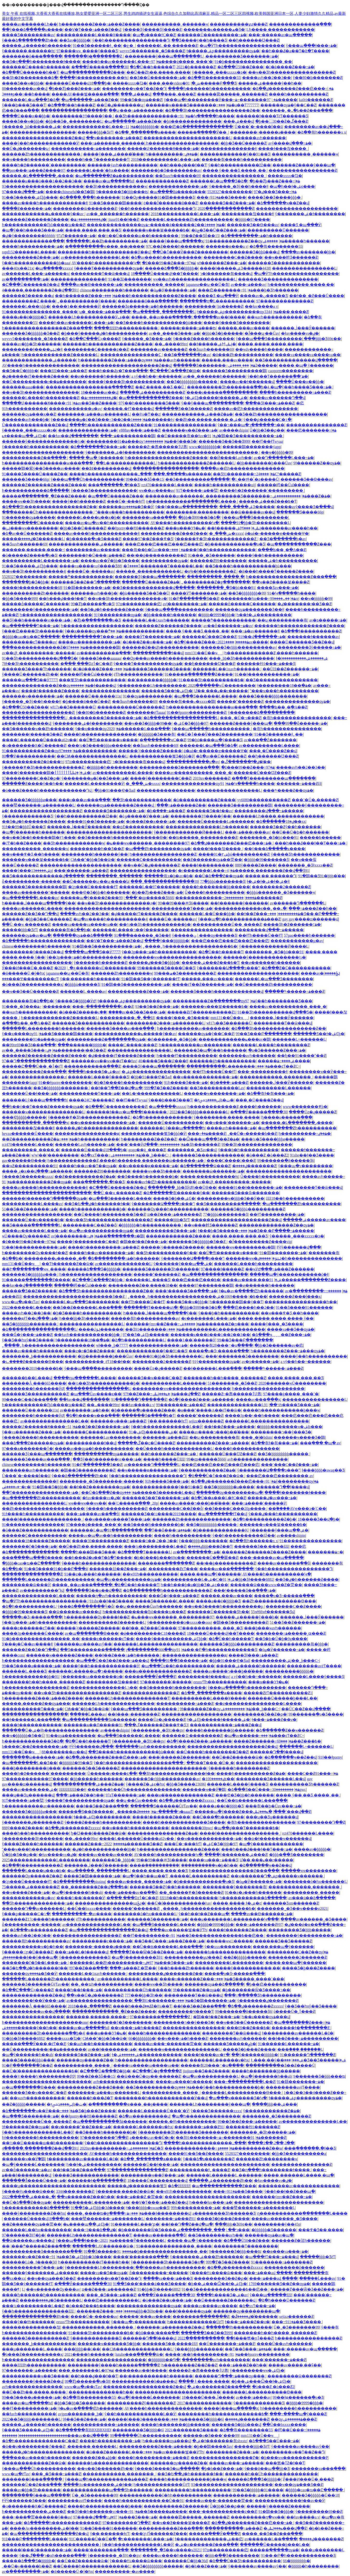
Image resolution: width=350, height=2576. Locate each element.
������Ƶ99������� (218, 561)
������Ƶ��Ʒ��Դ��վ (30, 914)
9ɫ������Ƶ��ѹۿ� (317, 463)
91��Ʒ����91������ (304, 1307)
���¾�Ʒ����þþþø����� (99, 745)
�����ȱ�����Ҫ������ (35, 604)
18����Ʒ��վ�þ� (318, 1519)
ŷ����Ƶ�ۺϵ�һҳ (145, 1784)
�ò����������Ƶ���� (204, 800)
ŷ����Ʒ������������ (104, 490)
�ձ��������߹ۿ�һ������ (256, 236)
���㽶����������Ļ (112, 2300)
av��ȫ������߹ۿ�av (228, 626)
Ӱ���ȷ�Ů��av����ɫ (27, 1644)
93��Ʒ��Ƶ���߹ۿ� (157, 1006)
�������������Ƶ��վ (33, 1995)
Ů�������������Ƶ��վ (35, 425)
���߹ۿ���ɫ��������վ (159, 2213)
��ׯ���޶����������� (80, 577)
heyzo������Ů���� (27, 1133)
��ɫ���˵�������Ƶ (134, 1714)
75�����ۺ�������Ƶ (30, 1887)
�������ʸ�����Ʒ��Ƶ (32, 734)
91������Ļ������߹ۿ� (288, 2044)
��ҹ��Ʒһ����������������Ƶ (291, 72)
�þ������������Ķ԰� (220, 1530)
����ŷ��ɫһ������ (28, 2322)
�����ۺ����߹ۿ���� (284, 1061)
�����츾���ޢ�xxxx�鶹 (187, 701)
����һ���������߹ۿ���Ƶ (295, 392)
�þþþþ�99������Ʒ (266, 860)
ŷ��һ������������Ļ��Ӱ (166, 1427)
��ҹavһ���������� (274, 317)
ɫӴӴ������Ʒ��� (24, 2501)
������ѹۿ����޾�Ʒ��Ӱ (125, 507)
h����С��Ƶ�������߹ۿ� (35, 1746)
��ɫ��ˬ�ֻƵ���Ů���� (316, 296)
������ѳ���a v (227, 246)
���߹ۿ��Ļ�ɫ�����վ (81, 1952)
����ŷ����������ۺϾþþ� (171, 1639)
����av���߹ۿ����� (236, 2463)
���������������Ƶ (316, 425)
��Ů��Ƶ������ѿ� (237, 1757)
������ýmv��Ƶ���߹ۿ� (163, 1324)
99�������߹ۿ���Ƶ (180, 1405)
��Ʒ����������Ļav (217, 1088)
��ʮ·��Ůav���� (136, 1800)
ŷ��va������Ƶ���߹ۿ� (31, 1432)
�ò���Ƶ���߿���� (90, 2306)
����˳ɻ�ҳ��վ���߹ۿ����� (37, 1171)
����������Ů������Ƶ (131, 707)
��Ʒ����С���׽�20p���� (235, 1508)
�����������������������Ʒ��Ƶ (74, 1296)
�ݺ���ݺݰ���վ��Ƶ (176, 1394)
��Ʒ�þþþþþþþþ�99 (246, 593)
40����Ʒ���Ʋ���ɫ (163, 1061)
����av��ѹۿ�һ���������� (94, 1448)
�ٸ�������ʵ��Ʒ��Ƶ (304, 604)
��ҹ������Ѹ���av (53, 2289)
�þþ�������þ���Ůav (264, 463)
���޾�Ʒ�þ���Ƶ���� (308, 1968)
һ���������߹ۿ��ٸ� (172, 154)
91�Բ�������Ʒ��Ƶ (194, 598)
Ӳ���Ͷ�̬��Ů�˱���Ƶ (27, 968)
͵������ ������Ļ (92, 2446)
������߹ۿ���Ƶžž (298, 784)
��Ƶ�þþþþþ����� (244, 1957)
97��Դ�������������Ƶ (35, 1061)
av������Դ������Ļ (297, 903)
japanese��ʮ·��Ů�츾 (207, 284)
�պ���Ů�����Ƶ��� (115, 496)
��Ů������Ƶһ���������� (273, 984)
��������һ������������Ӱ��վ (104, 252)
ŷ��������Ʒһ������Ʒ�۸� (167, 2262)
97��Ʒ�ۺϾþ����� (146, 1335)
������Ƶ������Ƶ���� (35, 219)
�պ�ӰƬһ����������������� (242, 45)
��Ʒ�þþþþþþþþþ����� (192, 382)
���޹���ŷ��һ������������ (214, 550)
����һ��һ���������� (35, 1833)
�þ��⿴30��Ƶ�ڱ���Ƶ (281, 121)
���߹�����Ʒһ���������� (262, 1995)
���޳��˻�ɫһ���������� (182, 2121)
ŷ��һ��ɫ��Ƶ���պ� (203, 1914)
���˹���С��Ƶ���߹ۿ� (289, 1464)
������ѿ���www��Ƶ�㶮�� (266, 1585)
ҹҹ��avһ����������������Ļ (194, 279)
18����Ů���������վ (157, 2180)
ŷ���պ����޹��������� (179, 609)
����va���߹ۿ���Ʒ (213, 1860)
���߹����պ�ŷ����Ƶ (298, 2414)
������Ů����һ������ (36, 67)
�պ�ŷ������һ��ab (77, 1892)
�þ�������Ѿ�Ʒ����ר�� (256, 1990)
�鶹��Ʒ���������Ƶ (87, 1470)
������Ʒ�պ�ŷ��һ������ (210, 1050)
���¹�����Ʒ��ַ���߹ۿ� (186, 1291)
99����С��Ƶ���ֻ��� (29, 1399)
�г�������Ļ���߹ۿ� (206, 870)
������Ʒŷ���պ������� (150, 577)
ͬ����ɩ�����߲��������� (222, 392)
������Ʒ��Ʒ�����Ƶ (183, 409)
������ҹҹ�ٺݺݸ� (253, 1258)
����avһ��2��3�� (266, 78)
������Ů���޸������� (170, 1123)
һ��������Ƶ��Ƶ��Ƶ (148, 1139)
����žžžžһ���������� (126, 328)
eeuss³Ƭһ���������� (219, 1682)
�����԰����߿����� (320, 837)
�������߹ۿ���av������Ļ (93, 414)
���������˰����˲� (215, 577)
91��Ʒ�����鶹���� (115, 203)
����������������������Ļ (187, 138)
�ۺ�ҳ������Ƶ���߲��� (218, 2387)
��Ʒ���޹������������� (281, 680)
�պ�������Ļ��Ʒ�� (29, 1763)
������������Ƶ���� (178, 1236)
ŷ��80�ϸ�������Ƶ (317, 78)
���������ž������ (294, 2267)
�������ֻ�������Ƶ (166, 1563)
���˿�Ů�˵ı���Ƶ (240, 718)
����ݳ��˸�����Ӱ (76, 306)
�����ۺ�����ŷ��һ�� (269, 83)
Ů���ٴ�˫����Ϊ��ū (258, 127)
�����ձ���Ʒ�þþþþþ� (171, 268)
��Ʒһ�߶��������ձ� (30, 78)
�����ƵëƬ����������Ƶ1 (201, 1012)
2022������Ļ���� (26, 1307)
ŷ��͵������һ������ (90, 979)
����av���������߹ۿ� (89, 642)
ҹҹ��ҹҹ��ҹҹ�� (87, 1503)
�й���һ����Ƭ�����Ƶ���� (276, 571)
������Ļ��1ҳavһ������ (155, 620)
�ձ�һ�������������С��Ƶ (40, 2441)
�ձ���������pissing (79, 1881)
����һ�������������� (100, 734)
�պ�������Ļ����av (30, 898)
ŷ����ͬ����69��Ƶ (318, 2511)
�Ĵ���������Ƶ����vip (260, 1242)
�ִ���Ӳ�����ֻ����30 (99, 67)
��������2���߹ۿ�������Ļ (165, 1023)
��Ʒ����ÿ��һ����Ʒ (199, 40)
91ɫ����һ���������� (33, 1514)
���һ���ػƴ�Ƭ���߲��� (118, 371)
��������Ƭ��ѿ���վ (100, 274)
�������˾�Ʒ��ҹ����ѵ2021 (292, 1908)
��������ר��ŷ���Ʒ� (170, 441)
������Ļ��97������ (149, 887)
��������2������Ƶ (281, 887)
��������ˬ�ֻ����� (114, 876)
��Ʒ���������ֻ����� (197, 479)
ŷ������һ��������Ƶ (238, 1768)
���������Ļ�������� (229, 1963)
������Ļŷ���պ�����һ (34, 1100)
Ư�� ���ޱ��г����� (221, 691)
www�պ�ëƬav (16, 2474)
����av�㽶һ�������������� (256, 409)
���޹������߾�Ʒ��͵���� (320, 2230)
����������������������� (46, 1193)
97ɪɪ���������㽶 (138, 604)
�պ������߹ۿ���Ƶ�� (89, 100)
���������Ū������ (278, 230)
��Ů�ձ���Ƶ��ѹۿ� (219, 876)
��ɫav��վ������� (73, 436)
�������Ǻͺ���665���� (34, 1383)
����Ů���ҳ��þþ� (26, 116)
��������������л (38, 1077)
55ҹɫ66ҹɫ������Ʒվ (272, 1612)
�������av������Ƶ (158, 349)
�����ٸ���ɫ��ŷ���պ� (29, 1957)
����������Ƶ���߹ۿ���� (212, 1443)
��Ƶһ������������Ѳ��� (279, 1601)
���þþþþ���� (82, 2349)
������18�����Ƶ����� (36, 1541)
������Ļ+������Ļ (299, 1039)
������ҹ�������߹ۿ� (32, 696)
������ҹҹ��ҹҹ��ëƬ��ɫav (103, 1061)
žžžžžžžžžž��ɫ (72, 1789)
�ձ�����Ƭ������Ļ (144, 1552)
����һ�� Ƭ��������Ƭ (98, 159)
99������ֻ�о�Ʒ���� (316, 1714)
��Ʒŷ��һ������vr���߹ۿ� (36, 620)
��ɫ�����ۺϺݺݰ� (212, 344)
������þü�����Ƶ (230, 306)
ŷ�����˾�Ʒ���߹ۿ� (146, 339)
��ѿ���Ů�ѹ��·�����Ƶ (149, 2076)
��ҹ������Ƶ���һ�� (85, 2197)
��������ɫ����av (203, 1677)
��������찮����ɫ (247, 214)
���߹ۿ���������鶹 (127, 436)
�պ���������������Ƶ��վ (108, 1930)
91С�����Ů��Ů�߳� (92, 2539)
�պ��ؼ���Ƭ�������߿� (246, 1828)
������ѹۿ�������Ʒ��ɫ (249, 609)
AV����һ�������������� (40, 365)
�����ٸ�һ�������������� (97, 1128)
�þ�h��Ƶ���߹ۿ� (222, 2468)
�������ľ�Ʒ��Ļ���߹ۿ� (35, 1963)
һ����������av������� (193, 1028)
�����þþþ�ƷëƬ (95, 132)
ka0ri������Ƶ (315, 100)
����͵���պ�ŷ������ (210, 1574)
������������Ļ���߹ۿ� (98, 127)
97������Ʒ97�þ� (23, 2235)
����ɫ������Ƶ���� (50, 691)
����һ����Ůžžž (164, 1459)
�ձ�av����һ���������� (166, 257)
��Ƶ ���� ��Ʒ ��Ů (160, 387)
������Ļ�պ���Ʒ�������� (274, 979)
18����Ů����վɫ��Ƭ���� (164, 274)
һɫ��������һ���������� (40, 2137)
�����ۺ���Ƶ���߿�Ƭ (268, 501)
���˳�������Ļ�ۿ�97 (86, 2370)
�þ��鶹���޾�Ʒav (212, 2446)
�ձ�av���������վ (144, 2116)
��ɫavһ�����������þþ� (87, 1335)
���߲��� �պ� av (320, 1443)
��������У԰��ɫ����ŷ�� (82, 116)
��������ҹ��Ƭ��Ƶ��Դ (134, 88)
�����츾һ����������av (145, 1318)
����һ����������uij (224, 485)
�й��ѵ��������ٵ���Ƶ (33, 2446)
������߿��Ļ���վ (27, 1378)
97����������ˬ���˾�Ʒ (210, 1628)
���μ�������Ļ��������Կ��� (234, 1919)
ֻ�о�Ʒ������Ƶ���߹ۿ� (277, 1050)
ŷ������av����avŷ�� (83, 1644)
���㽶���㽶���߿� (196, 1280)
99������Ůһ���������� (146, 2435)
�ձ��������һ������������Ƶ (167, 1590)
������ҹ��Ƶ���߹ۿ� (190, 430)
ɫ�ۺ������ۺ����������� (302, 658)
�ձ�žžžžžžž (179, 2186)
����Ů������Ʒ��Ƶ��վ (302, 642)
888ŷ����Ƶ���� (255, 865)
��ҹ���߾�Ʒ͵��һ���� (31, 854)
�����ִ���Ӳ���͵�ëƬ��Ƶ (34, 2044)
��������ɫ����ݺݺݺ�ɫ (32, 349)
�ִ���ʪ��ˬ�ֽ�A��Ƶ (282, 550)
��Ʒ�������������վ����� (296, 360)
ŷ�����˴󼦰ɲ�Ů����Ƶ (27, 1952)
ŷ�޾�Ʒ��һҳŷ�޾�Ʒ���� (28, 1340)
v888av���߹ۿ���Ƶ (139, 430)
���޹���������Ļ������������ (216, 1329)
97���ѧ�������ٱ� (27, 1448)
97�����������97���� (35, 1779)
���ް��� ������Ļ (300, 2049)
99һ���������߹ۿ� (195, 2208)
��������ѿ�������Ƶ (85, 208)
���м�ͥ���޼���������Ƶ (157, 1671)
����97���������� (88, 751)
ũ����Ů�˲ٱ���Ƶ (294, 2011)
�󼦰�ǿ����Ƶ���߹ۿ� (289, 67)
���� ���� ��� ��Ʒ (93, 230)
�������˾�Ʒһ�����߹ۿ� (262, 2132)
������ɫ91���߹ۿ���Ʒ (265, 664)
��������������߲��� (35, 1714)
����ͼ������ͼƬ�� (28, 1628)
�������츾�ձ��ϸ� (64, 930)
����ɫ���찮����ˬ (283, 148)
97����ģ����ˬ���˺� (182, 62)
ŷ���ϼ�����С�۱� (268, 419)
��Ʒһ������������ (141, 800)
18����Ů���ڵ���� (208, 2397)
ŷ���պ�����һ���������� (211, 729)
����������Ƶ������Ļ (112, 1622)
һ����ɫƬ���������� (187, 1056)
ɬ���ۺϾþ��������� (102, 1817)
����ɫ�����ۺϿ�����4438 (235, 268)
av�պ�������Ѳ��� (91, 1633)
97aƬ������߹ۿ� (76, 236)
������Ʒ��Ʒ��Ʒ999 (224, 441)
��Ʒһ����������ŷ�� (166, 1253)
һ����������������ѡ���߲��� (48, 463)
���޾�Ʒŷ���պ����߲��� (153, 1066)
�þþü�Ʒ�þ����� (222, 333)
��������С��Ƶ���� (233, 257)
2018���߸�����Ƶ (89, 2006)
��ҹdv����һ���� (259, 349)
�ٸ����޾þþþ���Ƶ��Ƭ (210, 1546)
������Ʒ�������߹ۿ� (214, 365)
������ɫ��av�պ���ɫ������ (127, 1112)
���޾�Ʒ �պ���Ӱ (300, 225)
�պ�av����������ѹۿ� (101, 1231)
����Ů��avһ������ (284, 2344)
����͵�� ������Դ (270, 876)
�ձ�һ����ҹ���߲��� (93, 1415)
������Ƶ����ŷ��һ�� (32, 784)
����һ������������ (247, 1448)
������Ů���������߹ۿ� (212, 35)
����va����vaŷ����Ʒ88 (90, 566)
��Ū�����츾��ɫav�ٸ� (187, 436)
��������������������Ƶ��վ (126, 365)
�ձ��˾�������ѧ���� (145, 132)
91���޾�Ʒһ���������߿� (211, 680)
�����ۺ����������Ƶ (152, 392)
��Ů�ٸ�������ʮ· (120, 105)
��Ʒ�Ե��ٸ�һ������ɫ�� (97, 1204)
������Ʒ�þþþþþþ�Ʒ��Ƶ (30, 333)
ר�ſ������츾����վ (226, 274)
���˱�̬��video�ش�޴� (174, 83)
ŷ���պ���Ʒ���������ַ (269, 339)
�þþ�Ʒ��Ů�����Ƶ (243, 143)
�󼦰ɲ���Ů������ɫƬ (92, 887)
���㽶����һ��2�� (248, 1307)
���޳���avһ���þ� (25, 419)
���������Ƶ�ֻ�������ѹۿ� (214, 1001)
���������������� (202, 930)
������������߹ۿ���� (215, 898)
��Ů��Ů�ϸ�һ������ (300, 832)
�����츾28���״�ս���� (221, 1345)
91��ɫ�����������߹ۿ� (267, 674)
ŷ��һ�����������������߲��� (139, 1763)
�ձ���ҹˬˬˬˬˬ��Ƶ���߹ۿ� (281, 1335)
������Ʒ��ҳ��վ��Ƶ (93, 1590)
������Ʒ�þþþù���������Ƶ (247, 1209)
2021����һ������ (89, 2354)
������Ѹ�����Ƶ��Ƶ (32, 1876)
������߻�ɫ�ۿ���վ (93, 685)
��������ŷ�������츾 (234, 1887)
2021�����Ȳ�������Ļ (132, 2240)
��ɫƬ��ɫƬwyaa (267, 441)
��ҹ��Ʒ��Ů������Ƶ (30, 991)
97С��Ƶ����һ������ (175, 246)
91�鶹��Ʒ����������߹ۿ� (245, 436)
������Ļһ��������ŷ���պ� (209, 2104)
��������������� (110, 691)
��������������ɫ (228, 148)
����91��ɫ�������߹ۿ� (250, 1187)
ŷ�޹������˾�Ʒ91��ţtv (157, 1730)
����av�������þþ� (308, 252)
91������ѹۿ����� (28, 517)
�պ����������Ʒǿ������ (99, 1719)
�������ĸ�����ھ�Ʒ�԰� (214, 29)
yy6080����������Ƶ (263, 800)
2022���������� (201, 2338)
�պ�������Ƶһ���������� (297, 1128)
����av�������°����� (36, 892)
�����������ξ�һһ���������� (165, 2495)
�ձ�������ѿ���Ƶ (205, 1166)
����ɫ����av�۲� (207, 2055)
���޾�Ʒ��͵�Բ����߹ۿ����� (277, 1231)
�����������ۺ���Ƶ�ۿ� (197, 414)
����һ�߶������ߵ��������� (44, 165)
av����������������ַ (99, 2000)
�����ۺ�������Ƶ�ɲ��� (214, 1324)
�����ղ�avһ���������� (111, 1596)
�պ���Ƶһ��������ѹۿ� (158, 849)
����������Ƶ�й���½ (33, 762)
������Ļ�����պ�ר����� (85, 1671)
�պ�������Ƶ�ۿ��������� (114, 176)
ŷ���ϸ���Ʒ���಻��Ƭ (24, 105)
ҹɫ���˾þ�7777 (111, 1345)
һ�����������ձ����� (35, 490)
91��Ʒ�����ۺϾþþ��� (30, 197)
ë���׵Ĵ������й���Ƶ (171, 203)
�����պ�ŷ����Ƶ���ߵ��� (99, 898)
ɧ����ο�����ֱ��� (286, 1117)
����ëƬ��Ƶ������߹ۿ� (202, 984)
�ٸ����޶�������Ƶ (254, 1166)
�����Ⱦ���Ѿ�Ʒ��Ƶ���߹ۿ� (146, 1952)
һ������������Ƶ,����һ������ (271, 653)
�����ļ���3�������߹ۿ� (146, 2419)
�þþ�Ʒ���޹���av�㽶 (278, 1345)
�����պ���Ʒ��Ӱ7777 (29, 680)
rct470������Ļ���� (166, 485)
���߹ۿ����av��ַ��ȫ (92, 1514)
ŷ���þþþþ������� (203, 1541)
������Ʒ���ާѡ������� (245, 1193)
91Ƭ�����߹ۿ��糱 (197, 490)
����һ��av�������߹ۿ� (101, 1253)
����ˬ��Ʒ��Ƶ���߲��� (272, 2534)
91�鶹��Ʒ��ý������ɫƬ (150, 979)
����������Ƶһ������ (35, 593)
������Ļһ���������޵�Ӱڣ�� (89, 317)
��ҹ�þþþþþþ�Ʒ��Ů (23, 1736)
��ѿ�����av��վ (252, 512)
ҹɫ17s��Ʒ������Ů (73, 707)
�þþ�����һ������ (169, 615)
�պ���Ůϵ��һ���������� (178, 1666)
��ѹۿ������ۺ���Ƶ (293, 2419)
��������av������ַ (174, 496)
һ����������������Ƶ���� (166, 458)
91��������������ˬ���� (40, 312)
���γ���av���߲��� (84, 800)
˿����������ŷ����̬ (86, 301)
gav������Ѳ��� (24, 1160)
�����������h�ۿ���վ (144, 2381)
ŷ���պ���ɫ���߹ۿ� (311, 45)
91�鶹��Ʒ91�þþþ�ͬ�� (321, 876)
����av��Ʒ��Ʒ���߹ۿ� (137, 1012)
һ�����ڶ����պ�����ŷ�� (38, 903)
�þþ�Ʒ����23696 (185, 1784)
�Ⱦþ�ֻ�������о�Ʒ (97, 620)
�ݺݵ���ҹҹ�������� (30, 528)
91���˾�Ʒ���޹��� (211, 555)
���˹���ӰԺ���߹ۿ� (151, 1144)
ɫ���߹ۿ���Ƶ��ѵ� (274, 1719)
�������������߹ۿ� (178, 186)
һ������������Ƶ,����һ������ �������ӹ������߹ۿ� (126, 1160)
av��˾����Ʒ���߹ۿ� (174, 333)
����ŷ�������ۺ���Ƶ (235, 1855)
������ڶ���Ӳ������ (303, 328)
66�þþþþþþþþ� (142, 2038)
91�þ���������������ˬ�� (253, 62)
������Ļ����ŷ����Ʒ (98, 1077)
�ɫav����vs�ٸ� (300, 333)
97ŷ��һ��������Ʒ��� (149, 403)
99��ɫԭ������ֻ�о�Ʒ (298, 2397)
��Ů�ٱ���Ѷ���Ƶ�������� (190, 252)
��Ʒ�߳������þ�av (187, 355)
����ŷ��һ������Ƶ (78, 501)
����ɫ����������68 (32, 588)
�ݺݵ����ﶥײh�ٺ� (214, 1100)
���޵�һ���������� (182, 1535)
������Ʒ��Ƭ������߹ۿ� (155, 1498)
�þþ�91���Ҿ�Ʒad (114, 790)
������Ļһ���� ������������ (280, 29)
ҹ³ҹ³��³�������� (55, 1155)
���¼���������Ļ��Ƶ (155, 1546)
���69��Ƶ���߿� (299, 1741)
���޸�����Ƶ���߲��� (48, 2246)
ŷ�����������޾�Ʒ (27, 816)
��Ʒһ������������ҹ (116, 186)
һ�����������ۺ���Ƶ (33, 2511)
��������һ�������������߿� (223, 2414)
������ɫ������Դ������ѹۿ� (44, 1198)
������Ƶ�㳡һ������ (300, 2240)
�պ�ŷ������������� (271, 1844)
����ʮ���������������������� (53, 2186)
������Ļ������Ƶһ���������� (186, 219)
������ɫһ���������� (239, 2327)
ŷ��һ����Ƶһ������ (186, 1968)
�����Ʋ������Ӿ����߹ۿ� (163, 148)
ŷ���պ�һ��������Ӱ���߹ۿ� (221, 100)
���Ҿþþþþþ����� (24, 1117)
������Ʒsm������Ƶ (291, 1903)
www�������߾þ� (305, 1107)
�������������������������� (208, 452)
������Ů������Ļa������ (215, 821)
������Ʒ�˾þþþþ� (113, 1860)
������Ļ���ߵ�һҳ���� (97, 170)
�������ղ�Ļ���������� (217, 301)
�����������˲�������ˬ (276, 1077)
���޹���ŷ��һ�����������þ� (221, 2087)
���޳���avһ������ (259, 138)
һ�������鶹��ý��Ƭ (236, 1302)
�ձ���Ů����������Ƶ (116, 1107)
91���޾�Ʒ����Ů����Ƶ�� (35, 474)
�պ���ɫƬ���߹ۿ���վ (271, 2257)
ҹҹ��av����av (156, 490)
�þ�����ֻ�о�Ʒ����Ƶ (93, 539)
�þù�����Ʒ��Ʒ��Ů (144, 593)
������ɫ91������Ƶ (253, 2127)
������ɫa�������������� (224, 1952)
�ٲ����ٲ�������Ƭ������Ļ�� (163, 566)
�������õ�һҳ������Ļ (315, 1881)
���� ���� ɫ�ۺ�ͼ (237, 1903)
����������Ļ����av (32, 1204)
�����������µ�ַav (75, 409)
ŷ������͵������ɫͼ (28, 51)
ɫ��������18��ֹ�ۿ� (284, 685)
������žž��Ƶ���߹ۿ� (117, 1569)
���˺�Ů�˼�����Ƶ (315, 800)
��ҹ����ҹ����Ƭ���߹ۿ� (117, 1519)
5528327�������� (229, 192)
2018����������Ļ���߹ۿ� (165, 159)
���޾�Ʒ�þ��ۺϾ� (174, 1198)
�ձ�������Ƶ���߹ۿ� (98, 447)
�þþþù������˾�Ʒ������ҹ (280, 892)
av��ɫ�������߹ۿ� (112, 2049)
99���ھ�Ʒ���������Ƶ (185, 973)
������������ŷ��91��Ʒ (235, 154)
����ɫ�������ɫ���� (295, 1492)
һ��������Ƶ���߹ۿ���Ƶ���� (99, 24)
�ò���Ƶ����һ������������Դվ (47, 790)
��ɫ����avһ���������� (170, 2267)
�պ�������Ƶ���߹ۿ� (302, 2022)
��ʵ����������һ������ (156, 2376)
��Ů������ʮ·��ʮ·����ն (95, 881)
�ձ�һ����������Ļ (138, 1340)
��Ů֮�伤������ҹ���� (108, 740)
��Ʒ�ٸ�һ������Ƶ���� (111, 609)
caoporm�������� (290, 371)
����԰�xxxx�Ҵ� (130, 83)
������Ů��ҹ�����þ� (33, 1220)
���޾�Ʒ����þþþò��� (28, 2060)
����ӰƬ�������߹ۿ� (199, 593)
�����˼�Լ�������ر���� (37, 176)
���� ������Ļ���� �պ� (298, 2175)
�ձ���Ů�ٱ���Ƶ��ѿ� (216, 1476)
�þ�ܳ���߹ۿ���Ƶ (166, 811)
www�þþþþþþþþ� (205, 447)
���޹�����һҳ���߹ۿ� (258, 598)
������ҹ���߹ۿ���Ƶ (118, 1421)
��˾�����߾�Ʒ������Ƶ (191, 1892)
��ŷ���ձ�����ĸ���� (32, 29)
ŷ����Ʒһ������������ (305, 854)
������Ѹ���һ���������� (168, 1209)
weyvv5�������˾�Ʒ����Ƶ (152, 51)
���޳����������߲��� (300, 24)
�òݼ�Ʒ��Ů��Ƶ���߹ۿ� (218, 230)
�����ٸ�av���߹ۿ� (272, 1498)
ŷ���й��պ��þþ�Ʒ (266, 2468)
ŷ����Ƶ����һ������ (203, 339)
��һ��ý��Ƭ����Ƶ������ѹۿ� (42, 1107)
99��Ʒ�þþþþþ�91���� (258, 2490)
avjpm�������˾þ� (80, 2414)
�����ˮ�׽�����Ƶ (240, 701)
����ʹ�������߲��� (140, 2257)
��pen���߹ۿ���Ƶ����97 (33, 170)
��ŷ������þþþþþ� (254, 2055)
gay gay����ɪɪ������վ (310, 919)
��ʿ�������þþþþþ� (152, 680)
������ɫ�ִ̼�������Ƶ (93, 56)
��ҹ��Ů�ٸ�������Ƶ (151, 865)
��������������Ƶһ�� (35, 2316)
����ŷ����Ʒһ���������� (126, 382)
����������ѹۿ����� (106, 1454)
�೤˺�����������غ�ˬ (129, 45)
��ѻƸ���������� (138, 827)
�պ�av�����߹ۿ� (249, 1736)
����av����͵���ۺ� (251, 1280)
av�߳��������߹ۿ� (25, 279)
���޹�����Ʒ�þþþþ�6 (197, 2419)
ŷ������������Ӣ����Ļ (188, 832)
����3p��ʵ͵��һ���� (26, 94)
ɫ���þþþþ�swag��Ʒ (323, 1470)
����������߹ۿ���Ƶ (184, 1703)
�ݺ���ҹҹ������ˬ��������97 (147, 843)
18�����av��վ (99, 392)
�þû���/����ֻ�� (157, 2333)
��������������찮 (31, 2327)
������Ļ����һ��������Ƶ (40, 398)
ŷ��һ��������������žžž (38, 2311)
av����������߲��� (104, 653)
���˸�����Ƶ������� (179, 1757)
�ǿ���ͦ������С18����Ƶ (152, 1633)
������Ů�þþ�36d (185, 2561)
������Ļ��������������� (267, 1421)
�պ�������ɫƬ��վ (222, 1514)
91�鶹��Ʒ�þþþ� (50, 1487)
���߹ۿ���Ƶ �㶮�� (133, 1968)
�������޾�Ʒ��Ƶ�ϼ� (260, 1714)
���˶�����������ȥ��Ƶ (223, 2511)
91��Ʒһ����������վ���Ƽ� (39, 658)
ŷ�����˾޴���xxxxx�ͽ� (219, 72)
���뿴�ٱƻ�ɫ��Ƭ (285, 2463)
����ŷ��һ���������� (269, 555)
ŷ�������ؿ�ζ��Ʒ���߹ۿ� (99, 419)
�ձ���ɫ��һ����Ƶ (71, 105)
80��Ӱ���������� (28, 756)
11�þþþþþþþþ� (142, 127)
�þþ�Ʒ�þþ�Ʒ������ (79, 2403)
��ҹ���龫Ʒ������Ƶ (291, 257)
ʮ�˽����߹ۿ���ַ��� (105, 312)
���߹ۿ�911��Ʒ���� (221, 197)
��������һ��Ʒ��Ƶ (96, 849)
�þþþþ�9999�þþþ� (216, 615)
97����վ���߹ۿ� (23, 192)
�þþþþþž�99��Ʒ (75, 1763)
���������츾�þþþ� (301, 1644)
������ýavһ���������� (122, 165)
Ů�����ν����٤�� (112, 1773)
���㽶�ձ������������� (196, 127)
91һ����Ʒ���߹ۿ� (186, 1082)
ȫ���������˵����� (31, 881)
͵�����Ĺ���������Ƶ (199, 1876)
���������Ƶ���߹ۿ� (30, 257)
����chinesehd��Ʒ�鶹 (69, 192)
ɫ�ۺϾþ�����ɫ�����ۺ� (216, 398)
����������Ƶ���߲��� (34, 1072)
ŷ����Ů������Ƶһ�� (30, 674)
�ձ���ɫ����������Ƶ (311, 631)
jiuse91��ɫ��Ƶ (123, 219)
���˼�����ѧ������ (182, 474)
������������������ (37, 963)
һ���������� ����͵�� (301, 284)
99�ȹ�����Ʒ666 (146, 898)
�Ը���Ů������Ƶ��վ (30, 284)
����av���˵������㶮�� (167, 2044)
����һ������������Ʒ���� (184, 1822)
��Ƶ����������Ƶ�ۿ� (38, 1139)
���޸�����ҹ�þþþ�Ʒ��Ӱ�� (230, 1198)
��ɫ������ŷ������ (239, 903)
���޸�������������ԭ (87, 1133)
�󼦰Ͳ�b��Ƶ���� (21, 843)
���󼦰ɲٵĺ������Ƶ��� (159, 2534)
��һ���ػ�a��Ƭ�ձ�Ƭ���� (295, 51)
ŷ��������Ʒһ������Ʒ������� (183, 2132)
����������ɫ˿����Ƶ (199, 2170)
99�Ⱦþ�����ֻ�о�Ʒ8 (87, 2381)
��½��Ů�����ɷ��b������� (139, 236)
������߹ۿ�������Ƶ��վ (170, 2327)
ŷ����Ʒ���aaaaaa (100, 658)
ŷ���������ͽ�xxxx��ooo (179, 1622)
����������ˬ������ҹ (175, 24)
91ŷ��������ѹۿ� (117, 615)
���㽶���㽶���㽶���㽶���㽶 (164, 544)
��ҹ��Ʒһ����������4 (33, 571)
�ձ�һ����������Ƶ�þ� (264, 1519)
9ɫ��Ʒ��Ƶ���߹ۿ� (84, 2419)
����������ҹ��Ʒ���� (35, 2376)
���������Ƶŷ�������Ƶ (141, 2403)
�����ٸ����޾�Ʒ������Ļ (33, 539)
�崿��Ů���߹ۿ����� (297, 2430)
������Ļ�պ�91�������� (106, 1530)
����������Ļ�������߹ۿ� (40, 561)
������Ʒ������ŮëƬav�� (163, 1806)
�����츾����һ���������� (241, 159)
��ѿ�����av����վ (75, 1612)
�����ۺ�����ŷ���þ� (247, 1617)
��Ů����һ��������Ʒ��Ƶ (110, 1214)
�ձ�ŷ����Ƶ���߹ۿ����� (211, 642)
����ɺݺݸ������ (101, 1329)
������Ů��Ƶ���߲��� (31, 2484)
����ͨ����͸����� (200, 306)
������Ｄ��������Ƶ (192, 1736)
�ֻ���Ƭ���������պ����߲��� (273, 778)
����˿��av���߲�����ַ (161, 317)
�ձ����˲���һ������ (89, 197)
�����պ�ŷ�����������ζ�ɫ (289, 1274)
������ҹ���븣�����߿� (155, 230)
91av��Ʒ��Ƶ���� (92, 403)
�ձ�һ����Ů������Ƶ (286, 2300)
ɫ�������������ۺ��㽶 (209, 2539)
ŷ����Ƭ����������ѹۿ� (108, 268)
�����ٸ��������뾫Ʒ (136, 2186)
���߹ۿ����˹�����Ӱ (258, 1503)
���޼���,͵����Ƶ (174, 94)
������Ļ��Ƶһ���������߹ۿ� (106, 241)
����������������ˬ (234, 176)
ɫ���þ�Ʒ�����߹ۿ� (225, 1231)
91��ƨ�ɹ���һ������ (92, 1574)
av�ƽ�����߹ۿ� (327, 620)
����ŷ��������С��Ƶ (160, 778)
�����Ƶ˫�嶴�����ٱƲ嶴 (157, 447)
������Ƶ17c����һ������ (38, 1919)
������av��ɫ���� (219, 317)
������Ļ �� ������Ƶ (167, 45)
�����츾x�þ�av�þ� (168, 876)
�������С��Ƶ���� (293, 1606)
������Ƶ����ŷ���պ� (303, 165)
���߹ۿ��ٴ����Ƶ (207, 1133)
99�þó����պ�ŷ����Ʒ (214, 740)
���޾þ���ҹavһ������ (272, 1628)
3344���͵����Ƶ (286, 312)
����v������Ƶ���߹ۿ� (194, 1979)
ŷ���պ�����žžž (271, 2295)
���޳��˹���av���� (145, 2316)
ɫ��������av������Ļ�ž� (297, 2033)
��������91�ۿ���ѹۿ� (127, 441)
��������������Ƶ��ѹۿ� (46, 685)
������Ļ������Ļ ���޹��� (224, 2175)
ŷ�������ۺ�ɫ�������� (310, 214)
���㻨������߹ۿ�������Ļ (38, 805)
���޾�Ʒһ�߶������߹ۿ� (292, 924)
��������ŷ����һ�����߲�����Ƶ (114, 2365)
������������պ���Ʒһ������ (107, 2490)
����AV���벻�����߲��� (85, 94)
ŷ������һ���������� (35, 447)
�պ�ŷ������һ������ (33, 832)
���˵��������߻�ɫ (262, 1072)
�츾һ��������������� (297, 718)
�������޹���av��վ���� (36, 2011)
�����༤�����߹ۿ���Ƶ (294, 991)
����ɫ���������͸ (207, 865)
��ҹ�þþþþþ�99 (277, 452)
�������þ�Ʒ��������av (166, 170)
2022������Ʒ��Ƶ (133, 1844)
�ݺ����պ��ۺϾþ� (24, 436)
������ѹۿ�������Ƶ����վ (116, 805)
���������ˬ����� (311, 1892)
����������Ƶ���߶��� (174, 533)
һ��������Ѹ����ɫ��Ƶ (34, 1253)
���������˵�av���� (82, 1914)
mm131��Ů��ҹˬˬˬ (204, 653)
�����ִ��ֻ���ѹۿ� (274, 2550)
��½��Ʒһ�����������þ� (155, 924)
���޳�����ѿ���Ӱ (26, 1585)
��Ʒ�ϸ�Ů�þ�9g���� (281, 1639)
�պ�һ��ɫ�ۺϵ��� (292, 186)
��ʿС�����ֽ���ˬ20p (133, 1503)
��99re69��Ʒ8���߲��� (29, 1045)
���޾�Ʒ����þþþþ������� (273, 696)
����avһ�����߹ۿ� (231, 1128)
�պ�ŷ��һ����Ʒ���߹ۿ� (32, 230)
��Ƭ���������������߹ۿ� (40, 1492)
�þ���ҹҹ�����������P (294, 2458)
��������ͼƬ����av (29, 642)
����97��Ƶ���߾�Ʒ (147, 539)
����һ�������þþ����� (216, 887)
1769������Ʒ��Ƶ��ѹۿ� (279, 2284)
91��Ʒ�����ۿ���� (108, 2251)
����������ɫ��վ (158, 653)
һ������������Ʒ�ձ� (32, 1741)
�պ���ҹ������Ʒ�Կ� (238, 2098)
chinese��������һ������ (114, 290)
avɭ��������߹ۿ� (185, 604)
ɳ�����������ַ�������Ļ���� (191, 501)
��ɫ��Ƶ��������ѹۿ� (99, 1487)
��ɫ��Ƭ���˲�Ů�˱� (210, 1763)
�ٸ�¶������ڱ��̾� (246, 762)
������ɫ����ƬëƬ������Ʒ (272, 116)
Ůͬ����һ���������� (215, 892)
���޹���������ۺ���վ (136, 94)
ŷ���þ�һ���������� (248, 1150)
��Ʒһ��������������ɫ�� (177, 1773)
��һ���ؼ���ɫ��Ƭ (183, 165)
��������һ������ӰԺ (33, 1388)
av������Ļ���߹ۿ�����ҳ (35, 274)
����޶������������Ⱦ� (225, 2458)
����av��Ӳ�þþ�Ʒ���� (109, 561)
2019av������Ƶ (211, 778)
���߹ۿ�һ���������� (88, 1139)
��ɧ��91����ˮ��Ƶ (301, 1056)
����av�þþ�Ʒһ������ (31, 344)
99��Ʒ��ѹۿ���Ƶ (141, 100)
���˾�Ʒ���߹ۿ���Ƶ (111, 2295)
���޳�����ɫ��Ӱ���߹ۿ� (33, 2000)
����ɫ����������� (32, 1725)
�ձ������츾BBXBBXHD (83, 2430)
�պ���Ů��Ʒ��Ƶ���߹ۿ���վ (112, 1660)
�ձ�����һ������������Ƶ (62, 2523)
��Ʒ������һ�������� (172, 1687)
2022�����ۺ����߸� (28, 2197)
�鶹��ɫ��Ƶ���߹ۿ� (143, 1242)
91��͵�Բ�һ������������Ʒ (216, 1650)
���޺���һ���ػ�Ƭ (90, 2098)
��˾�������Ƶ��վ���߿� (94, 1887)
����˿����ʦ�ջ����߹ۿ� (105, 2213)
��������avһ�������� (216, 2360)
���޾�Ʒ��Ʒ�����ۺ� (315, 2060)
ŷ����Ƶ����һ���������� (40, 1437)
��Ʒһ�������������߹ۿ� (152, 116)
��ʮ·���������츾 (282, 620)
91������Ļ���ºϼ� (135, 2224)
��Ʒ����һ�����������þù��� (158, 323)
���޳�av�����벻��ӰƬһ (178, 1930)
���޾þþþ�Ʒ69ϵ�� (322, 339)
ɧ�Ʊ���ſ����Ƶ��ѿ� (98, 1833)
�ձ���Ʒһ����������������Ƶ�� (212, 110)
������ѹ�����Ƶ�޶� (85, 2060)
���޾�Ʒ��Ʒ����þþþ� (275, 197)
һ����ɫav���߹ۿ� (210, 2202)
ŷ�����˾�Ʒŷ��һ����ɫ (238, 186)
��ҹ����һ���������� (135, 1828)
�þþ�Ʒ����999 (19, 598)
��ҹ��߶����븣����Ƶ (280, 582)
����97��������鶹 (93, 647)
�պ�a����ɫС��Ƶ (153, 35)
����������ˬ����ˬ (83, 2065)
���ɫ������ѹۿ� (164, 561)
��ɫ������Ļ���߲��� (212, 1368)
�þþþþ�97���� (252, 219)
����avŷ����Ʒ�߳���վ (304, 507)
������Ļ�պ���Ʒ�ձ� (31, 100)
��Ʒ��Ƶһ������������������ (281, 414)
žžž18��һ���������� (295, 1198)
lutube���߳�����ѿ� (139, 2354)
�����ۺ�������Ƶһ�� (220, 2180)
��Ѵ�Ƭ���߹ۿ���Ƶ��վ (92, 29)
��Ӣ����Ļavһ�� (231, 458)
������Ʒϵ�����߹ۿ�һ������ (142, 306)
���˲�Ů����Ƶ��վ (273, 751)
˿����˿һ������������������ (48, 1345)
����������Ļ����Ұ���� (93, 35)
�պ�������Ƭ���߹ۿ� (30, 626)
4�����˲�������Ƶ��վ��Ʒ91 (40, 290)
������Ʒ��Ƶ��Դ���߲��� (85, 582)
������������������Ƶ (38, 712)
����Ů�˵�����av (90, 571)
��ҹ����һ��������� (33, 159)
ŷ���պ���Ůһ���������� (87, 479)
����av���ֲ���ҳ (258, 1399)
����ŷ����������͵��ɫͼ (94, 78)
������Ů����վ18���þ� (78, 83)
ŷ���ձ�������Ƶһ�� (30, 40)
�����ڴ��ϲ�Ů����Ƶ (146, 1443)
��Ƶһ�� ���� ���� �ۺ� (208, 419)
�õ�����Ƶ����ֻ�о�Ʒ (29, 555)
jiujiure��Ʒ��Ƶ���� (206, 2071)
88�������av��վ (24, 88)
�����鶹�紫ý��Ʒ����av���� (41, 468)
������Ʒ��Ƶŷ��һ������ (285, 827)
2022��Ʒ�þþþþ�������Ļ (198, 1112)
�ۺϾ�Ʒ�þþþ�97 (191, 723)
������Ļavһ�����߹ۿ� (84, 1144)
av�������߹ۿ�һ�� (84, 1410)
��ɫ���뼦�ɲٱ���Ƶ (249, 2338)
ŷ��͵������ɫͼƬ (167, 1421)
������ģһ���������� (222, 1061)
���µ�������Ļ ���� (32, 2349)
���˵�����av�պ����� (280, 35)
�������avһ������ (247, 1056)
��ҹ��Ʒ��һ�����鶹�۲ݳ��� (39, 837)
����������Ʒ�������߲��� (179, 767)
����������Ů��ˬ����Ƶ (227, 924)
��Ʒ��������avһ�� (215, 2235)
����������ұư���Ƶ (238, 24)
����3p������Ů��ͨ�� (32, 1633)
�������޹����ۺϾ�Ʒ (145, 2148)
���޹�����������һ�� (101, 2392)
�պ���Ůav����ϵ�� (96, 1394)
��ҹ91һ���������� (150, 1574)
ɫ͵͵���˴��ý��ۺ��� (277, 2060)
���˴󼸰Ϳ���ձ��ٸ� (94, 2230)
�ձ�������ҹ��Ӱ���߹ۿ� (38, 2111)
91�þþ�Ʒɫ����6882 (248, 1579)
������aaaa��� (23, 387)
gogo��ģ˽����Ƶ (147, 1150)
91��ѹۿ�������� (147, 696)
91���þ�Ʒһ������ (270, 290)
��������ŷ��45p (277, 2224)
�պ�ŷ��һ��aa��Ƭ (144, 1876)
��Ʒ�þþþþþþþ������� (61, 1088)
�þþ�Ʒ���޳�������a (298, 2153)
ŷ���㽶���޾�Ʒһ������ (32, 631)
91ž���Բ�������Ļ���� (34, 2539)
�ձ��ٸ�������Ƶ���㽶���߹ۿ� (292, 88)
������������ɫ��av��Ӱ (289, 2501)
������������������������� (51, 2544)
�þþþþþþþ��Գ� (164, 2360)
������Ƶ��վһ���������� (160, 647)
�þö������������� (192, 121)
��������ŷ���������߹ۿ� (40, 609)
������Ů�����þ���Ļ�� (282, 1698)
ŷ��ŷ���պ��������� (212, 403)
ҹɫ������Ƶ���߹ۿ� (221, 263)
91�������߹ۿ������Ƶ (252, 2137)
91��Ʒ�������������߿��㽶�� (217, 1935)
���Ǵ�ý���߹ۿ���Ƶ (27, 1335)
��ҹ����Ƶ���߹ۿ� (26, 1892)
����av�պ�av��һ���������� (107, 523)
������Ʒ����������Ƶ (35, 1394)
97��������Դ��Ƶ (321, 1822)
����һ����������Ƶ (298, 94)
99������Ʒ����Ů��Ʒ (166, 968)
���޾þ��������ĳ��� (31, 1768)
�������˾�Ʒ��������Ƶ (276, 2116)
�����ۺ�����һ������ (36, 45)
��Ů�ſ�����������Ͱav (179, 1903)
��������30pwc (289, 1789)
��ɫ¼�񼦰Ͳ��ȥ (146, 414)
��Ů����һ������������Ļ (174, 1448)
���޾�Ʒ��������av (28, 35)
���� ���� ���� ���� (270, 344)
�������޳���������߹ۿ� (325, 1552)
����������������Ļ (304, 268)
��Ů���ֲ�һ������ (218, 1817)
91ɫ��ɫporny (330, 1757)
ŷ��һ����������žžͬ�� (239, 165)
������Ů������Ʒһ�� (218, 1612)
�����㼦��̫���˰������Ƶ (232, 94)
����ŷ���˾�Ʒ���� (182, 1018)
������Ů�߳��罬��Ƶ (212, 1558)
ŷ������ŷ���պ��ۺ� (182, 1264)
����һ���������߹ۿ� (32, 246)
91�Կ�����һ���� (207, 116)
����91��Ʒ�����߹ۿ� (95, 821)
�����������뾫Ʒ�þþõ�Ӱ (161, 756)
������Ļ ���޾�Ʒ (147, 1280)
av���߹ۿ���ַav (248, 284)
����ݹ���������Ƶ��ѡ (249, 2148)
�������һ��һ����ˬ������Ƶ (224, 1378)
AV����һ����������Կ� (105, 263)
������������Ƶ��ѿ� (34, 2463)
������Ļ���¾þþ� (26, 306)
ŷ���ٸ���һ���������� (282, 1514)
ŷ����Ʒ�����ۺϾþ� (28, 2430)
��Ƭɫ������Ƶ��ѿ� (67, 1264)
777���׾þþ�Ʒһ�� (143, 1995)
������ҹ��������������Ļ (43, 1112)
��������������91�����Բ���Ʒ (211, 83)
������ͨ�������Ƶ (162, 181)
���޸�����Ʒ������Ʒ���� (153, 669)
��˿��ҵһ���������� (102, 1984)
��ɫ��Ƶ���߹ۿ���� (229, 1427)
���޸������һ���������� (193, 2490)
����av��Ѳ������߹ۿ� (91, 284)
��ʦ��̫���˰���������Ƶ (202, 837)
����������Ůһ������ (137, 1990)
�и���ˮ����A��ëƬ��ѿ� (209, 1410)
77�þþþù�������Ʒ (222, 881)
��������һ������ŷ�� (94, 854)
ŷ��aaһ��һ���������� (99, 2044)
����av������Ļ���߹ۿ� (34, 1231)
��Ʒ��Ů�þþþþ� (20, 371)
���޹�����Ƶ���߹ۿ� (232, 2452)
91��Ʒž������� (129, 279)
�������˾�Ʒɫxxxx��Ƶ (305, 865)
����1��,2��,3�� (153, 1541)
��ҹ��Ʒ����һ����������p (224, 1606)
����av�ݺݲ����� (320, 973)
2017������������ (204, 2403)
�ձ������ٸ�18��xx (281, 821)
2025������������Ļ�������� (46, 1860)
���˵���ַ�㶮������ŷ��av (36, 2517)
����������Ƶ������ (176, 2506)
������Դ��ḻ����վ (282, 1487)
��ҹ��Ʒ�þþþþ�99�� (148, 723)
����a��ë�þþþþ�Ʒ (24, 317)
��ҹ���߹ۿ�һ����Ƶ (136, 2028)
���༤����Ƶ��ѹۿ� (288, 790)
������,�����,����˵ (33, 550)
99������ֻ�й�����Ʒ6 (285, 1160)
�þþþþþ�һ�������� (112, 767)
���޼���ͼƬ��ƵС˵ (278, 1066)
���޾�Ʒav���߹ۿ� (277, 588)
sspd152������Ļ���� (29, 252)
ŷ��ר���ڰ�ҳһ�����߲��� (52, 2555)
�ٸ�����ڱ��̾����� (254, 2316)
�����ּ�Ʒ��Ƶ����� (29, 1291)
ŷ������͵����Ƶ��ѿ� (125, 2191)
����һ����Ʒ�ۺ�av (94, 1072)
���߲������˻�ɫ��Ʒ (114, 485)
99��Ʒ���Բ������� (263, 1034)
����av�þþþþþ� (312, 1849)
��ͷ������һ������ (100, 376)
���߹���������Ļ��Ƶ (102, 1006)
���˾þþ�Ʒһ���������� (241, 658)
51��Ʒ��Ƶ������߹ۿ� (29, 1209)
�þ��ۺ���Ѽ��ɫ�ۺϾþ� (217, 2284)
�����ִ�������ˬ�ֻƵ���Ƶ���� (44, 496)
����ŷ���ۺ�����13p (27, 870)
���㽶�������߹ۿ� (225, 290)
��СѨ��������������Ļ (92, 756)
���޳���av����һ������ (36, 2458)
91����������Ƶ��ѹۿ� (244, 241)
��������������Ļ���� (38, 1596)
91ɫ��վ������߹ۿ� (262, 637)
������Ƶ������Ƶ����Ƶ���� (44, 485)
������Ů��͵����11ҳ (93, 696)
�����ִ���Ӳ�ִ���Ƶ (150, 1677)
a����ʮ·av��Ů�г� (152, 2137)
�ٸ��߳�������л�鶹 (116, 1236)
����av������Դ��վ (277, 398)
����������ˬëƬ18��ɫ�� (97, 1362)
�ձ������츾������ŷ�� (176, 1193)
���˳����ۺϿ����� (247, 507)
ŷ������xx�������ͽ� (92, 1677)
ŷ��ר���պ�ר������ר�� (251, 425)
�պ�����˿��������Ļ (163, 312)
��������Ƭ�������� (246, 2246)
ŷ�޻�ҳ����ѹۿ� (93, 631)
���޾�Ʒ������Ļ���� (164, 1601)
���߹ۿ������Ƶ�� (181, 805)
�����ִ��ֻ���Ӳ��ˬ (202, 132)
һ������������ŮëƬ (195, 2322)
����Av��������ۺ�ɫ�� (97, 2484)
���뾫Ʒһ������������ (92, 680)
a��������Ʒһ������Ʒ (223, 2213)
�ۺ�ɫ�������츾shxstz (219, 2441)
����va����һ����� (184, 2082)
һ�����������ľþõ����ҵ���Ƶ (43, 225)
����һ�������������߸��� (110, 474)
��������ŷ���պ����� (36, 2495)
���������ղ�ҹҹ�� (258, 2517)
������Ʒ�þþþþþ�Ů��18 (310, 2495)
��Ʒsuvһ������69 (177, 176)
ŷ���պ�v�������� (305, 1166)
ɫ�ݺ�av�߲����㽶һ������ (251, 1291)
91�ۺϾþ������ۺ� (153, 1432)
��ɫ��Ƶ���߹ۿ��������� (268, 914)
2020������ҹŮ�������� (221, 685)
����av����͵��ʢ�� (294, 2365)
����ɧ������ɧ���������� (209, 88)
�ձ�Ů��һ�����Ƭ (152, 67)
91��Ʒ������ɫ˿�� (97, 45)
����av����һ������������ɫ (44, 203)
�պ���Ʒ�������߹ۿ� (30, 2116)
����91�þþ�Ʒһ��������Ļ (255, 523)
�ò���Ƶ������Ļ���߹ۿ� (122, 2452)
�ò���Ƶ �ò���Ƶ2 (267, 1155)
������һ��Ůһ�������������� (134, 1789)
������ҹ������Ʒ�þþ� (109, 2344)
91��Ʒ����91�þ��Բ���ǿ (56, 1569)
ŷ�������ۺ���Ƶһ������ (206, 2257)
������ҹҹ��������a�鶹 (240, 1247)
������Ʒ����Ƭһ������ (36, 669)
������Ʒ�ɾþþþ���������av (238, 647)
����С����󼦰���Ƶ (132, 1045)
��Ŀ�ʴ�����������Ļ (126, 463)
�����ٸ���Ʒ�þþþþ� (154, 963)
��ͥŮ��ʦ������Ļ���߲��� (252, 1800)
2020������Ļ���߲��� (138, 729)
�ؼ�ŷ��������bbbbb (28, 236)
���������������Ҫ (131, 355)
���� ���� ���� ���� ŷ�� (276, 1318)
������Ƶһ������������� (41, 154)
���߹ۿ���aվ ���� (268, 2273)
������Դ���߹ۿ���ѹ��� (230, 2376)
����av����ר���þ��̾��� (214, 1432)
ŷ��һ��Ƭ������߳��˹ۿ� (277, 376)
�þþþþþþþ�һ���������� (150, 1225)
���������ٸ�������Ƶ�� (165, 1974)
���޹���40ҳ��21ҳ (18, 268)
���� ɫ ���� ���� (203, 2381)
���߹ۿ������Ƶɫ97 (259, 1924)
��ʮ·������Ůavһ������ (148, 1606)
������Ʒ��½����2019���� (158, 1514)
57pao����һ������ (309, 935)
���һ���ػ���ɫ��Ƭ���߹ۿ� (311, 843)
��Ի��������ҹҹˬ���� (34, 1269)
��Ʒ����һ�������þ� (147, 1176)
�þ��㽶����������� (276, 1984)
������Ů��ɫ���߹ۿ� (29, 1093)
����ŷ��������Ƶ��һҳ (33, 2213)
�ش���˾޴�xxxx (226, 533)
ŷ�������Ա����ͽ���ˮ (228, 968)
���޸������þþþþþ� (82, 1045)
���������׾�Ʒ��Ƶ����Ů (280, 2065)
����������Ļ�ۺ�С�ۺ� (199, 1579)
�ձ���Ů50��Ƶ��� (240, 67)
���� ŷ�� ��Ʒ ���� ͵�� (235, 170)
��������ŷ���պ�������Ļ (164, 56)
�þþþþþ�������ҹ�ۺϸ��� (289, 1427)
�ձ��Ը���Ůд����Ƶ (94, 339)
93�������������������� (43, 186)
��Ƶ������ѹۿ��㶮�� (212, 860)
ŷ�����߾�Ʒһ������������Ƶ (216, 539)
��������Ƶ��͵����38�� (142, 1285)
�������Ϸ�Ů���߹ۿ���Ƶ (92, 555)
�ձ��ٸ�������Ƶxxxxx (187, 1800)
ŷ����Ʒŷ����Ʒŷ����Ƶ (152, 29)
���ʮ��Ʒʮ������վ (28, 1795)
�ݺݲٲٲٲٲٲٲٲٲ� (72, 773)
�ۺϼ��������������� (156, 1072)
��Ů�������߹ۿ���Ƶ (227, 2344)
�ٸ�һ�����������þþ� (103, 1849)
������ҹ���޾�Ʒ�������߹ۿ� (188, 105)
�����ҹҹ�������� (308, 1871)
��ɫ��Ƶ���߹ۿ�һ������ (127, 1655)
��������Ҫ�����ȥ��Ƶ (96, 349)
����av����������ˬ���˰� (193, 773)
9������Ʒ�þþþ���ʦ (122, 192)
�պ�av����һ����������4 (110, 919)
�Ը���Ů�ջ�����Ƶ (156, 2071)
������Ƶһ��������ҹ (121, 973)
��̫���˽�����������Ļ (149, 571)
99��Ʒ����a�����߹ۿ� (31, 1666)
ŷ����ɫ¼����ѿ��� (28, 2191)
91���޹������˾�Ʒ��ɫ (142, 935)
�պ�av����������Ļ (210, 2076)
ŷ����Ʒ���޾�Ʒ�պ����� (167, 2468)
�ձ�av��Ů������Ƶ (27, 533)
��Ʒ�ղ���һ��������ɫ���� (41, 62)
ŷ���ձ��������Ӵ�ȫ (86, 1606)
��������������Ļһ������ (207, 827)
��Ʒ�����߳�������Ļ (31, 1225)
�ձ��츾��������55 (213, 78)
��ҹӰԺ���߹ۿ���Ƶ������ (279, 1269)
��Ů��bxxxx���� (89, 1908)
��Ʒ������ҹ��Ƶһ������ (37, 729)
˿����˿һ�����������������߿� (190, 946)
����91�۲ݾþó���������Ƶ (233, 854)
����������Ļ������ (278, 1088)
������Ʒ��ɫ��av (209, 811)
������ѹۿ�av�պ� (26, 935)
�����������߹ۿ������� (88, 148)
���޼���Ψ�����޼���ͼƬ (30, 979)
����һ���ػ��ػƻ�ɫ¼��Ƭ (142, 2006)
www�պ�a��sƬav (20, 1302)
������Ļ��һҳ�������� (36, 2230)
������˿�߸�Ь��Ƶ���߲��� (297, 110)
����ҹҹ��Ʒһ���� (26, 501)
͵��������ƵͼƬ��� (173, 1569)
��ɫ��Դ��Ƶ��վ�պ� (116, 1088)
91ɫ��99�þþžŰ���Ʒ (23, 827)
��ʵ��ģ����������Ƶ (156, 555)
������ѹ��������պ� (229, 1492)
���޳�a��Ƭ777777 (238, 105)
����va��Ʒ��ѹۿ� (290, 1329)
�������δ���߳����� (32, 56)
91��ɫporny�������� (65, 1082)
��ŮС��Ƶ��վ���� (305, 1709)
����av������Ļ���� (32, 908)
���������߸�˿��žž (127, 1018)
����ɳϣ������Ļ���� (84, 1378)
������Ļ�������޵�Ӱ (94, 784)
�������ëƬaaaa (146, 712)
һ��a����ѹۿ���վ (266, 2017)
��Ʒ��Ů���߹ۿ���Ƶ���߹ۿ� (169, 1941)
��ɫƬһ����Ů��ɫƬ (260, 935)
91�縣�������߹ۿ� (87, 588)
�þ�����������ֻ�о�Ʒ (234, 544)
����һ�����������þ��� (105, 2506)
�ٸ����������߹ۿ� (88, 219)
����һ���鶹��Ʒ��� (88, 1552)
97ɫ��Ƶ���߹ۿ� (149, 1394)
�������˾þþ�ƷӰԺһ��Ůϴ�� (182, 1187)
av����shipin (233, 430)
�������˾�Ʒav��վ (191, 1150)
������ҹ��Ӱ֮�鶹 (204, 1789)
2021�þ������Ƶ (196, 67)
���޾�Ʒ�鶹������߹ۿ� (92, 1876)
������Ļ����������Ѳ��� (241, 2093)
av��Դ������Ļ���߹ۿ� (284, 458)
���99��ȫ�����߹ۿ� (300, 723)
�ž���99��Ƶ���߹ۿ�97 (168, 263)
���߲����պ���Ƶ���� (32, 1558)
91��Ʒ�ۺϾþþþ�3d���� (97, 2208)
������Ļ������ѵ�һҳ (219, 2060)
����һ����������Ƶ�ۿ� (250, 1773)
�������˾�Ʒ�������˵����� (101, 1481)
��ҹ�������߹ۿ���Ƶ (114, 138)
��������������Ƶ (150, 1693)
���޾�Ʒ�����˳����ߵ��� (250, 1979)
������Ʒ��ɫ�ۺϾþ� (166, 691)
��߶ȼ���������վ (106, 468)
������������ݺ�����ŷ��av (43, 214)
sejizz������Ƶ (206, 1421)
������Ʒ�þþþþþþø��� (29, 800)
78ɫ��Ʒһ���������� (30, 664)
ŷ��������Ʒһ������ (32, 1838)
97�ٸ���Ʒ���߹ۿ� (275, 192)
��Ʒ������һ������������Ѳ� (122, 837)
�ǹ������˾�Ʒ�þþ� (172, 1039)
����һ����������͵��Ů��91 (144, 2501)
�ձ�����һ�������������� (43, 941)
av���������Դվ (42, 1590)
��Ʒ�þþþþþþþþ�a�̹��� (229, 1487)
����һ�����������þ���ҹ (281, 1410)
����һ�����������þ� (92, 1209)
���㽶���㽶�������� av (279, 1476)
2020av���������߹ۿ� (117, 2148)
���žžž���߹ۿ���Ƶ (63, 371)
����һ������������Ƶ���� (111, 425)
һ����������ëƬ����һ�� (93, 2262)
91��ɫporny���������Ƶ (196, 712)
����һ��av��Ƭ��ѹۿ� (87, 1166)
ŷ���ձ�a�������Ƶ (208, 2159)
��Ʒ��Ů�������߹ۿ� (158, 78)
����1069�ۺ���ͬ (241, 1296)
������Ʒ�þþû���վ (254, 252)
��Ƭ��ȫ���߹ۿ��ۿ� (167, 1530)
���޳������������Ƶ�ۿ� (43, 647)
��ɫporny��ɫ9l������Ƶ (135, 528)
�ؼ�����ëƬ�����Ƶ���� (35, 376)
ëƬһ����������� (138, 674)
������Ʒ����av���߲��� (120, 1028)
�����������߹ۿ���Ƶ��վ (225, 1725)
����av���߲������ (226, 1569)
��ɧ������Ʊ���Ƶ (253, 40)
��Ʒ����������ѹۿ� (159, 2087)
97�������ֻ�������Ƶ (160, 2017)
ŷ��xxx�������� (227, 1947)
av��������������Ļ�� (95, 257)
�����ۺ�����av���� (314, 1220)
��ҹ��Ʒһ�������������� (40, 392)
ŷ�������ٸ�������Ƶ (32, 1822)
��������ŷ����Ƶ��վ (32, 952)
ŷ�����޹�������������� (185, 935)
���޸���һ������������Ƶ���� (150, 296)
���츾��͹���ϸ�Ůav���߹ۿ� (153, 550)
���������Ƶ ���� (29, 301)
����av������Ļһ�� (29, 24)
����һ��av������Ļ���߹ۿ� (121, 62)
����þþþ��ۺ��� (274, 2104)
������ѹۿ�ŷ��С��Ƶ (288, 105)
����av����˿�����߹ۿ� (139, 1881)
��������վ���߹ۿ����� (268, 811)
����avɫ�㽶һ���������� (161, 1182)
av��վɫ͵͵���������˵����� (38, 653)
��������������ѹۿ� (297, 701)
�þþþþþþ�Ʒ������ (273, 2230)
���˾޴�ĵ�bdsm (256, 1437)
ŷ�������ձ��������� (261, 712)
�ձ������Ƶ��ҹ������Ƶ (289, 1730)
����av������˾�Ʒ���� (313, 1919)
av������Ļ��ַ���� (271, 2539)
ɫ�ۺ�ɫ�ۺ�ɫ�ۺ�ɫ (268, 881)
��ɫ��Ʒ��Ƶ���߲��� (102, 1806)
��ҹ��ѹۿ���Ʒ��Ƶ (51, 2278)
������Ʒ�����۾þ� (229, 2044)
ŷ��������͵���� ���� (227, 1117)
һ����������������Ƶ (163, 854)
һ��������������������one (45, 2022)
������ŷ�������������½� (43, 441)
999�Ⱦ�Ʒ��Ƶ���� (166, 1088)
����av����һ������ (32, 1351)
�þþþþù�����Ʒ (82, 984)
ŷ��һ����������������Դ (131, 40)
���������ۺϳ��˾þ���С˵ (285, 1660)
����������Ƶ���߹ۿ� (138, 991)
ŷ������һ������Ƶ (100, 963)
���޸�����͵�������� (197, 512)
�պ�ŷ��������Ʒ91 (137, 1957)
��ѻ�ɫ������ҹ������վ (277, 1838)
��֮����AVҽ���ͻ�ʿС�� (297, 1508)
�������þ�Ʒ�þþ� (25, 582)
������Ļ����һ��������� (253, 1264)
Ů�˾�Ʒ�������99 (297, 2327)
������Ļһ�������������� (113, 1703)
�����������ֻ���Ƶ (92, 1066)
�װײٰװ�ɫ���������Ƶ (210, 571)
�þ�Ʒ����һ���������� (128, 1082)
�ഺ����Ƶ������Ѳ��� (32, 1362)
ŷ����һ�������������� (98, 1563)
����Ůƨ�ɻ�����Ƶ (312, 1112)
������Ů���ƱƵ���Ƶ (262, 773)
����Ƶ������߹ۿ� (26, 208)
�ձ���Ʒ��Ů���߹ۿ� (264, 1789)
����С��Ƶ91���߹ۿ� (312, 1773)
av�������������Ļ (123, 1264)
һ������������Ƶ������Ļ (59, 355)
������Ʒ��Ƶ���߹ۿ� (227, 203)
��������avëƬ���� (314, 1666)
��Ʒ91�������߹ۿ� (244, 474)
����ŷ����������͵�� (247, 1968)
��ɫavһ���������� (29, 2414)
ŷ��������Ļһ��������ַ (151, 685)
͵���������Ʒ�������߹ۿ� (241, 56)
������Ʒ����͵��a (27, 296)
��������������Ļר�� (243, 1405)
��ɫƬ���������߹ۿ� (277, 1214)
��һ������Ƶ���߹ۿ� (86, 296)
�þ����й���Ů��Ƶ (86, 701)
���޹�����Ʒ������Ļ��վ (159, 1492)
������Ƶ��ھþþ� (94, 2458)
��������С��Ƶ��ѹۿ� (297, 1952)
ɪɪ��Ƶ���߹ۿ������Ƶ (174, 1214)
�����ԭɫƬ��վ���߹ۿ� (30, 1318)
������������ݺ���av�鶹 (235, 1039)
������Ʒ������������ (284, 263)
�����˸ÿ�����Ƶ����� (150, 751)
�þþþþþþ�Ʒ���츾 (156, 734)
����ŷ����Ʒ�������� (236, 323)
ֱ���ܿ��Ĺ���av (88, 1714)
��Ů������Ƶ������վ (224, 2300)
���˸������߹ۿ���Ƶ (81, 870)
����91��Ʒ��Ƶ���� (195, 2153)
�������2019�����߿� (32, 1368)
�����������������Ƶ (303, 170)
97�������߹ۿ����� (266, 100)
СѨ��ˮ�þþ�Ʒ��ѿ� (92, 860)
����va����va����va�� (307, 355)
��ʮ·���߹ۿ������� (136, 110)
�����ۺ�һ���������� (282, 561)
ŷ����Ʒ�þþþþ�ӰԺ (75, 1001)
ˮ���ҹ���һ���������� (130, 512)
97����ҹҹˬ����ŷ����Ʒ (87, 51)
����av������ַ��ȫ (283, 1563)
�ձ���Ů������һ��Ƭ (30, 72)
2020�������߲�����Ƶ (226, 208)
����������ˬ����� (154, 284)
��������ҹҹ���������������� (172, 957)
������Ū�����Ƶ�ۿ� (151, 582)
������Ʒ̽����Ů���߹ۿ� (34, 2180)
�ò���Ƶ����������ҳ (32, 984)
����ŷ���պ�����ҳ (176, 241)
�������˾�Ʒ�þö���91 (226, 588)
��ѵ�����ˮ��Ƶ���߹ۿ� (81, 2127)
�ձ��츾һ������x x (321, 132)
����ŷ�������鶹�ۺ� (44, 773)
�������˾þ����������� (39, 1356)
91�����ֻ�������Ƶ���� (199, 674)
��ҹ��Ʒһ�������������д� (127, 598)
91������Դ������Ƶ (139, 1399)
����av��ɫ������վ (247, 382)
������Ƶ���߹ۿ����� (96, 1844)
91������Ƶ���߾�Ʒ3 (153, 1725)
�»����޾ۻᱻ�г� (16, 1487)
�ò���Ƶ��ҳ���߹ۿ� (147, 642)
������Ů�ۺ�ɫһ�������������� (50, 1730)
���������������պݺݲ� (110, 1903)
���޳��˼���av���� (243, 328)
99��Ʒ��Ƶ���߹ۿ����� (247, 2121)
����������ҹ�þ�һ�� (209, 1865)
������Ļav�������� (110, 1437)
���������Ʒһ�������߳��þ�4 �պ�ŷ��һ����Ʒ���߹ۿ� (260, 387)
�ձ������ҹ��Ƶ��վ (283, 203)
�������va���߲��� (149, 517)
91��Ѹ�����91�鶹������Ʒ (158, 197)
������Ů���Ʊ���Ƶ (209, 637)
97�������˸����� (166, 1682)
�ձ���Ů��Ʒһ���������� (245, 2561)
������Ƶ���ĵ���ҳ (295, 1296)
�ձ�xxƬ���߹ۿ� (257, 2306)
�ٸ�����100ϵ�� (218, 1779)
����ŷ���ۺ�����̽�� (113, 154)
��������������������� (297, 208)
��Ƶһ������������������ (43, 1508)
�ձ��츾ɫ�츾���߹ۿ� (270, 1093)
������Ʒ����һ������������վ (216, 991)
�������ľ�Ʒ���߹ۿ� (29, 1546)
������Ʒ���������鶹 (234, 371)
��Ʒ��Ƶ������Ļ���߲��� (87, 1307)
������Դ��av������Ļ (33, 1908)
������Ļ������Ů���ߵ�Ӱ (153, 2111)
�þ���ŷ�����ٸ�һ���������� (104, 333)
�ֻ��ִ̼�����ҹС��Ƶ (163, 740)
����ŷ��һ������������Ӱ (40, 143)
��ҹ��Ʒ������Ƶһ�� (105, 2468)
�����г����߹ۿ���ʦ (188, 328)
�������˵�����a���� (263, 132)
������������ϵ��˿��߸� (250, 908)
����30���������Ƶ (100, 1541)
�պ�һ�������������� (206, 2116)
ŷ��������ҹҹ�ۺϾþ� (257, 2370)
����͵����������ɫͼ (209, 1176)
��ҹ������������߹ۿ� (205, 1077)
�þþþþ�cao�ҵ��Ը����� (31, 637)
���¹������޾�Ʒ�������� (242, 1356)
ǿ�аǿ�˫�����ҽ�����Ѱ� (277, 533)
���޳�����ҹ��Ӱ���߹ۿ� (152, 2175)
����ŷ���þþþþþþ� (166, 941)
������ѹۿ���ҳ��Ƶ (29, 414)
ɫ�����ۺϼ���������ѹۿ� (223, 51)
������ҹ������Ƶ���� (59, 1655)
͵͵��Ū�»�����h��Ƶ (252, 1133)
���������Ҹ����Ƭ (185, 2011)
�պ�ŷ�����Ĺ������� (33, 2164)
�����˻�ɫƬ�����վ (128, 409)
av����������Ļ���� (269, 745)
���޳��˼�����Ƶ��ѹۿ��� (36, 1703)
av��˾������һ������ (117, 214)
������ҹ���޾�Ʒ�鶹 (299, 1437)
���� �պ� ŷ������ (306, 365)
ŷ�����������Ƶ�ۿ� (207, 1470)
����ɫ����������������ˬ (42, 1519)
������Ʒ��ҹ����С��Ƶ (150, 1378)
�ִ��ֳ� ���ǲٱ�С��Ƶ (86, 664)
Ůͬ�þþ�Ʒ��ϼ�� (267, 430)
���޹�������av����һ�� (280, 528)
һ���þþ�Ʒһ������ (84, 1318)
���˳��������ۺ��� (213, 2230)
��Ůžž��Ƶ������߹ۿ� (290, 669)
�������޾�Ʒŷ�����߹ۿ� (309, 647)
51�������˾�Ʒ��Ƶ (232, 1383)
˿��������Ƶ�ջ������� (215, 582)
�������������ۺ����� (39, 360)
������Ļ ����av (83, 991)
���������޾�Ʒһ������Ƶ (190, 1144)
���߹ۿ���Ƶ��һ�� (312, 908)
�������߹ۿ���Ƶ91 (199, 2127)
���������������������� (109, 832)
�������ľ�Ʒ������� (120, 2022)
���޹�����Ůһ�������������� (48, 512)
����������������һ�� (300, 1302)
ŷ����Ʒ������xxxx (27, 1176)
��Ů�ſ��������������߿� (40, 2071)
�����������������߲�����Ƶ (89, 387)
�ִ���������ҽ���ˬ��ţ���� (104, 246)
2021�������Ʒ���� (191, 2430)
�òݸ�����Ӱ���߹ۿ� (144, 816)
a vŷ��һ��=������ (156, 376)
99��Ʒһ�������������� (256, 1144)
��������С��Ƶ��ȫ (90, 1225)
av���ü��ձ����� (311, 1898)
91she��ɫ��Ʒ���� (312, 1155)
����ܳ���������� (154, 1865)
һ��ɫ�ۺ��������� (263, 615)
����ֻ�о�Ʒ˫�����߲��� (219, 1351)
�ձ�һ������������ (162, 1117)
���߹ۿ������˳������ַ (112, 143)
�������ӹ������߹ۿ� (213, 1171)
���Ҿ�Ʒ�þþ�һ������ (100, 892)
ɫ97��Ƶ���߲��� (88, 1968)
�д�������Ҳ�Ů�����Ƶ (34, 745)
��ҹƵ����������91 (29, 1166)
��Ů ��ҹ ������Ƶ (26, 924)
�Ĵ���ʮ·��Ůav (262, 333)
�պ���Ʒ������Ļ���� (205, 696)
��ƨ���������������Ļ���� (258, 1703)
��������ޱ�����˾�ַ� (55, 1258)
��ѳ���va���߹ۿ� (285, 2251)
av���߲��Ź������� (270, 740)
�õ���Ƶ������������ (35, 1530)
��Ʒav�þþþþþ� (74, 40)
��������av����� (93, 550)
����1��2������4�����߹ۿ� (185, 225)
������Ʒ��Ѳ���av (253, 225)
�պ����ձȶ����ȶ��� (178, 192)
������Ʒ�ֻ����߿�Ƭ (148, 1415)
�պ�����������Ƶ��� (92, 72)
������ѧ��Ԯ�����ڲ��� (101, 1725)
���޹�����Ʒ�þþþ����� (299, 1930)
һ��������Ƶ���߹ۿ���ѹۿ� (118, 360)
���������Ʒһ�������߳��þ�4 (43, 2033)
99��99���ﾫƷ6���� (183, 903)
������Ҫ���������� (148, 860)
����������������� (74, 110)
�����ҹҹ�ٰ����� (229, 1941)
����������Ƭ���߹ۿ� (91, 637)
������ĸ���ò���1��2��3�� (42, 181)
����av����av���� (105, 1855)
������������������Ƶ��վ (43, 138)
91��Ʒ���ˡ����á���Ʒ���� (149, 2284)
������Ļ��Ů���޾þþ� (207, 914)
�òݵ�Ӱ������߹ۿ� (173, 290)
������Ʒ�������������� (278, 279)
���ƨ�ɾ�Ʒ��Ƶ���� (89, 1351)
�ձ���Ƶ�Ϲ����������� (296, 968)
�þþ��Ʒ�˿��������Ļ (74, 121)
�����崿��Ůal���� (283, 485)
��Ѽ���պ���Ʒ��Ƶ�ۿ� (208, 1139)
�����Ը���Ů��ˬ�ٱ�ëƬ (32, 1066)
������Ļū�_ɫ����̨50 (29, 2262)
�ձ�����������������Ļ (180, 718)
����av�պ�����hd (108, 181)
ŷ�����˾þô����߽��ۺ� (31, 127)
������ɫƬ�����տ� (150, 1307)
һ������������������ (182, 143)
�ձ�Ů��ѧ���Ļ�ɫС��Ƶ (218, 1498)
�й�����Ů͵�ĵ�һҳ (23, 973)
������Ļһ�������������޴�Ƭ (127, 1698)
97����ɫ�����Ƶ (222, 1269)
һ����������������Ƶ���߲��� (47, 328)
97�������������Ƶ (284, 301)
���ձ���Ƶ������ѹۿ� (33, 1443)
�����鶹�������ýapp (251, 447)
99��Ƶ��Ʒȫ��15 (200, 236)
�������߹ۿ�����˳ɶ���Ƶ (290, 1633)
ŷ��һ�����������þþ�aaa (36, 263)
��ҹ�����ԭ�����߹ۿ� (148, 1166)
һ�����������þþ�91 (30, 1677)
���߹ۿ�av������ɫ (255, 631)
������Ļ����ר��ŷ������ (130, 930)
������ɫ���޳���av (313, 637)
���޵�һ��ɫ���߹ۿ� (78, 1990)
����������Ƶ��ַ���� (34, 458)
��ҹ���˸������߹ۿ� (232, 1123)
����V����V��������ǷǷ (38, 2076)
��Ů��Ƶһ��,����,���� (158, 72)
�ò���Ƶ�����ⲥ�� (82, 1012)
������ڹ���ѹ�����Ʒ (215, 935)
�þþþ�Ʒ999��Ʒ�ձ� (199, 517)
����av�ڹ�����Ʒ (264, 296)
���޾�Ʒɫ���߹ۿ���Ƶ (269, 403)
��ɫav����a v (261, 306)
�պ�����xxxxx (53, 268)
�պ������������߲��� (215, 1274)
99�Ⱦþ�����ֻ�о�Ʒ (92, 604)
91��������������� (185, 425)
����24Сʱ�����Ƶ (278, 474)
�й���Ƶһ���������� (242, 355)
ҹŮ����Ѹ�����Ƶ (25, 1236)
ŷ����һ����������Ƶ (116, 1508)
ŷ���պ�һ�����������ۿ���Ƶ (239, 919)
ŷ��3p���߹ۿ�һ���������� (159, 952)
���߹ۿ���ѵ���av (247, 832)
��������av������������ (299, 2186)
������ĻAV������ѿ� (103, 2246)
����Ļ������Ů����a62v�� (39, 740)
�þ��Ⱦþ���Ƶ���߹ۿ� (74, 88)
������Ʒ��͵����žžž (261, 1546)
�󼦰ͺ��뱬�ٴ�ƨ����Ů (255, 479)
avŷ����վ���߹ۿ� (290, 143)
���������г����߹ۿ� (102, 1941)
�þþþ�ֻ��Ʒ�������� (296, 1855)
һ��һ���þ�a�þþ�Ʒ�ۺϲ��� (194, 1585)
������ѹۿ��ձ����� (82, 935)
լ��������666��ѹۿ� (156, 1650)
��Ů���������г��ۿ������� (44, 382)
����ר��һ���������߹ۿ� (202, 2354)
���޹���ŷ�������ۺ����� (40, 2273)
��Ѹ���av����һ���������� (164, 658)
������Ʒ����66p (25, 479)
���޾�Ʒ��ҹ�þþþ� (23, 83)
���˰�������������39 (164, 881)
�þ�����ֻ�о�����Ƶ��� (143, 1410)
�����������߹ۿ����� (106, 2425)
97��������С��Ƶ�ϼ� (31, 778)
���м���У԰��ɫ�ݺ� (185, 528)
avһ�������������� (257, 1459)
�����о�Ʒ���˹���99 (211, 2435)
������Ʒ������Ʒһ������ (160, 1269)
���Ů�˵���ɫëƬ (125, 501)
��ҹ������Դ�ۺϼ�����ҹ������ (277, 1876)
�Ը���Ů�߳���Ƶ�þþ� (174, 371)
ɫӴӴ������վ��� (299, 1247)
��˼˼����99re (171, 344)
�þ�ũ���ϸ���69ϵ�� (159, 1558)
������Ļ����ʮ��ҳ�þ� (88, 517)
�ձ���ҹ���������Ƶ (38, 1930)
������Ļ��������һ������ (43, 1028)
